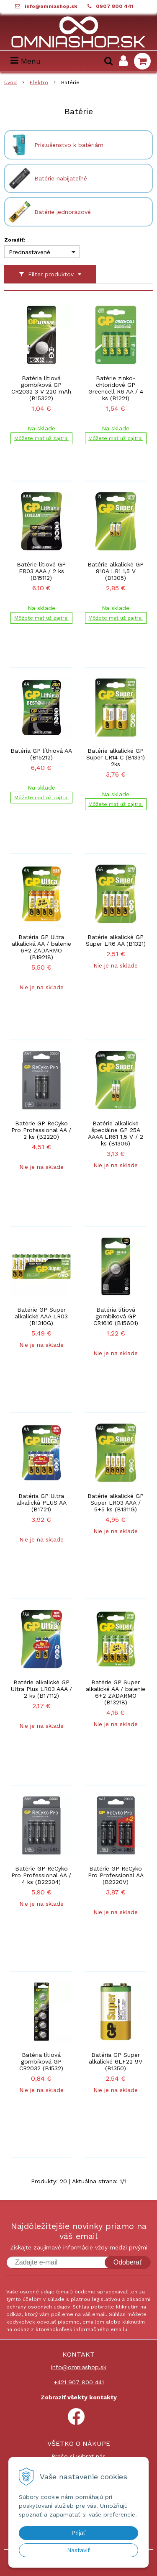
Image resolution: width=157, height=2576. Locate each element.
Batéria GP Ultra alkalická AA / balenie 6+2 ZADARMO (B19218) (41, 947)
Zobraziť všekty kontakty (79, 2397)
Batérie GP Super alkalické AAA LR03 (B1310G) (41, 1316)
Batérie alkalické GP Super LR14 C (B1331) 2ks (115, 757)
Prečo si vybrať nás (78, 2456)
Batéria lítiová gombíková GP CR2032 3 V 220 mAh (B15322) (41, 388)
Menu (25, 61)
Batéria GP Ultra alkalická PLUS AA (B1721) (41, 1503)
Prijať (78, 2533)
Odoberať (127, 2262)
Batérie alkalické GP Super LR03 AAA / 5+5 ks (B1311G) (116, 1503)
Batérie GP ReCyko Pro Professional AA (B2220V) (116, 1875)
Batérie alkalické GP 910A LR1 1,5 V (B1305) (116, 571)
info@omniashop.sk (51, 6)
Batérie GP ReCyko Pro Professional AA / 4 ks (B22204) (41, 1875)
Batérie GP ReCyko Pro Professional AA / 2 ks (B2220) (41, 1130)
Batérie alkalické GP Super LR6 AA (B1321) (116, 940)
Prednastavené (29, 252)
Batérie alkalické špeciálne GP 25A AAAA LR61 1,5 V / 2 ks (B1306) (115, 1133)
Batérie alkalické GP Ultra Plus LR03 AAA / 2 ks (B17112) (41, 1689)
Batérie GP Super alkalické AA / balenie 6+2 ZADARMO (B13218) (115, 1692)
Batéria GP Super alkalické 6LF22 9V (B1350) (115, 2061)
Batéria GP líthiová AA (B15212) (41, 754)
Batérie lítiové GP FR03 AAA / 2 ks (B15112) (41, 571)
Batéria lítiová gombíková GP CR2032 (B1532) (41, 2061)
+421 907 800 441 (79, 2382)
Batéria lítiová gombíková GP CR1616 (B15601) (115, 1316)
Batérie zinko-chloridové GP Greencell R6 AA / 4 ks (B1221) (115, 388)
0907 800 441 (115, 6)
